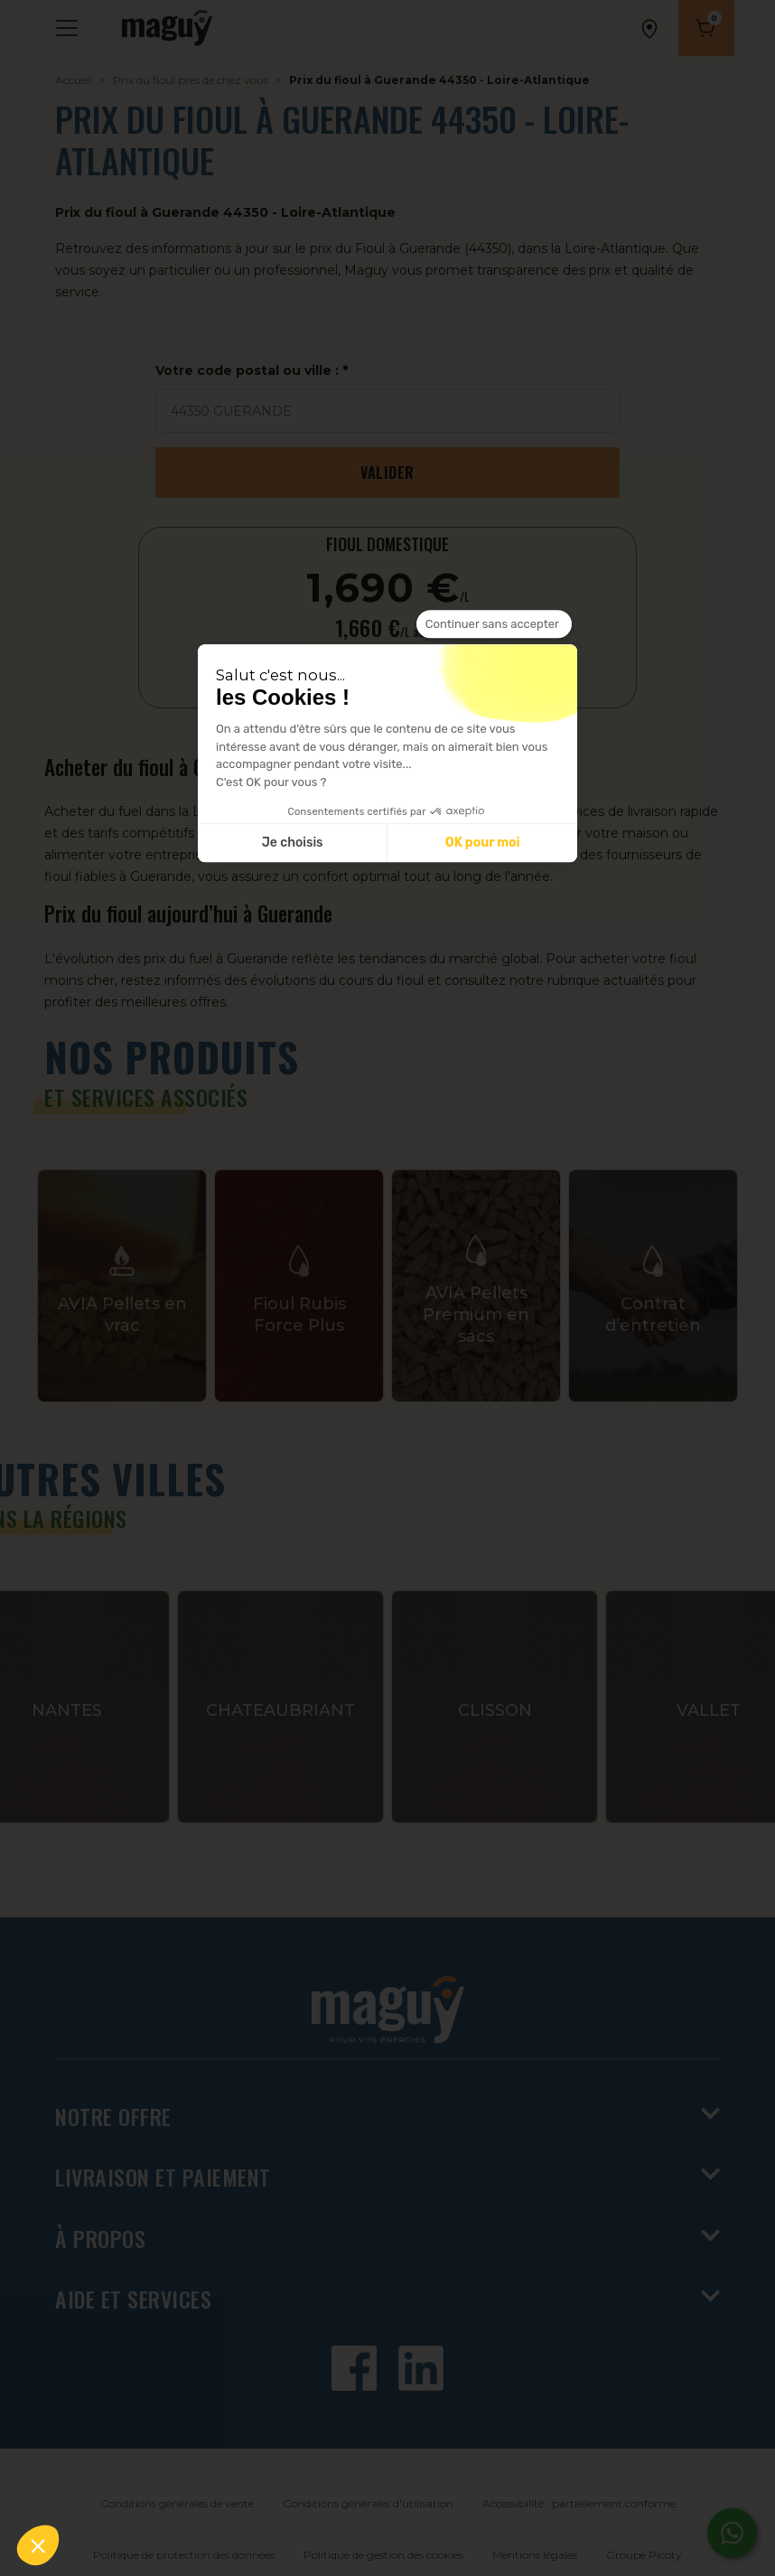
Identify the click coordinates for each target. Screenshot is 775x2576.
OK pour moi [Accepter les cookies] (482, 843)
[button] (38, 2545)
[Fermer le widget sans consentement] (494, 624)
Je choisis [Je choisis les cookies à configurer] (292, 843)
